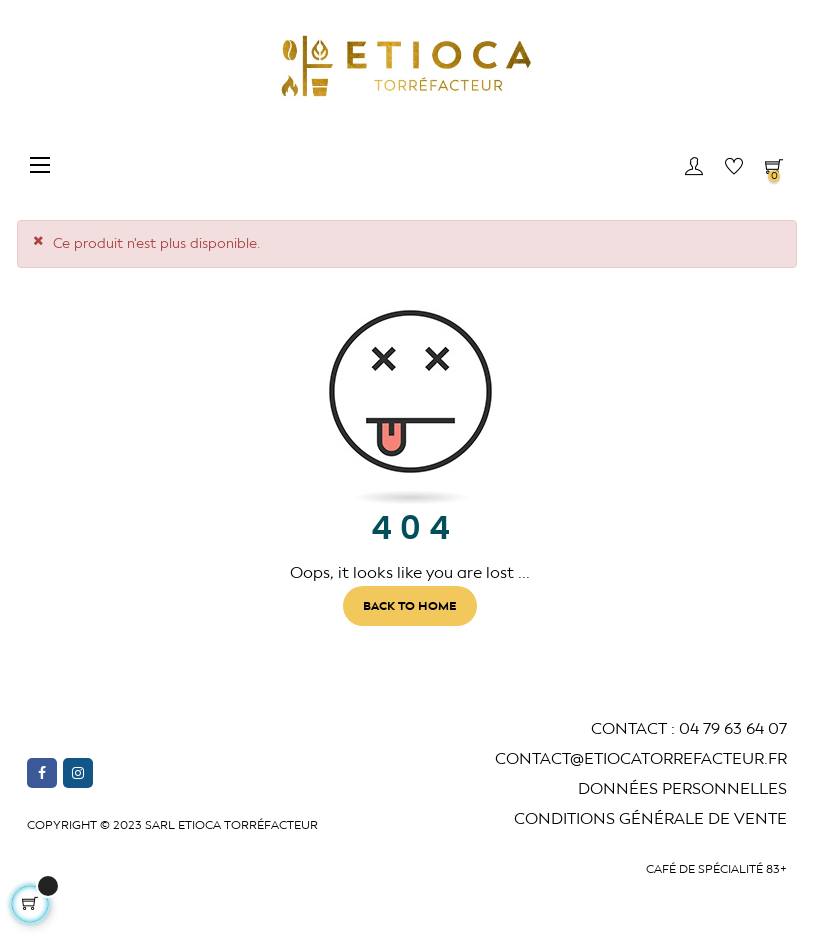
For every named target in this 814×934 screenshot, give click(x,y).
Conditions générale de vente (650, 818)
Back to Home (410, 606)
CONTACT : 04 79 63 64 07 (689, 728)
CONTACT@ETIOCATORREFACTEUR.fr (641, 758)
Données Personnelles (682, 788)
